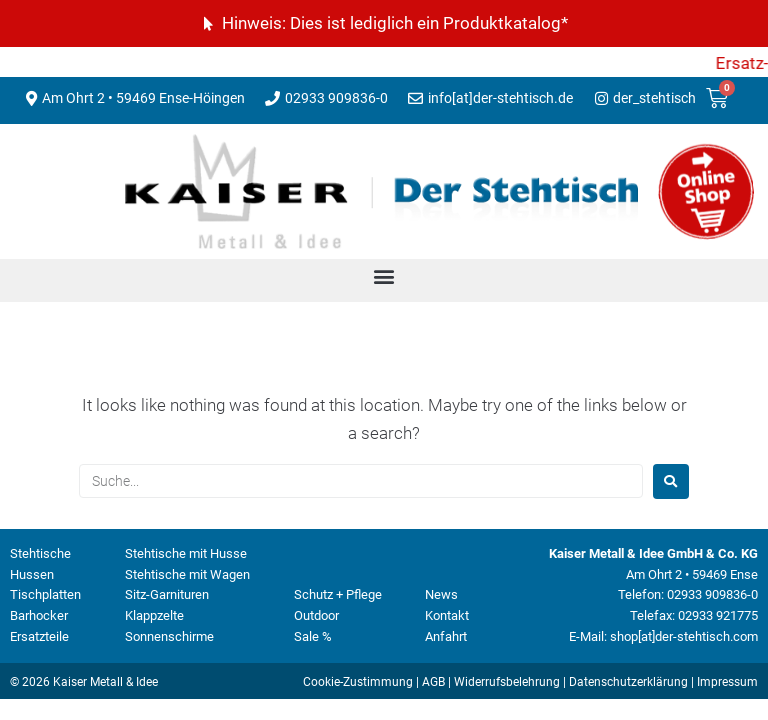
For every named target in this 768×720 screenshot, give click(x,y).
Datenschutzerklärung (628, 682)
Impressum (727, 682)
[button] (384, 275)
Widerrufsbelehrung (507, 682)
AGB (433, 682)
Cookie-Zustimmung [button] (358, 682)
